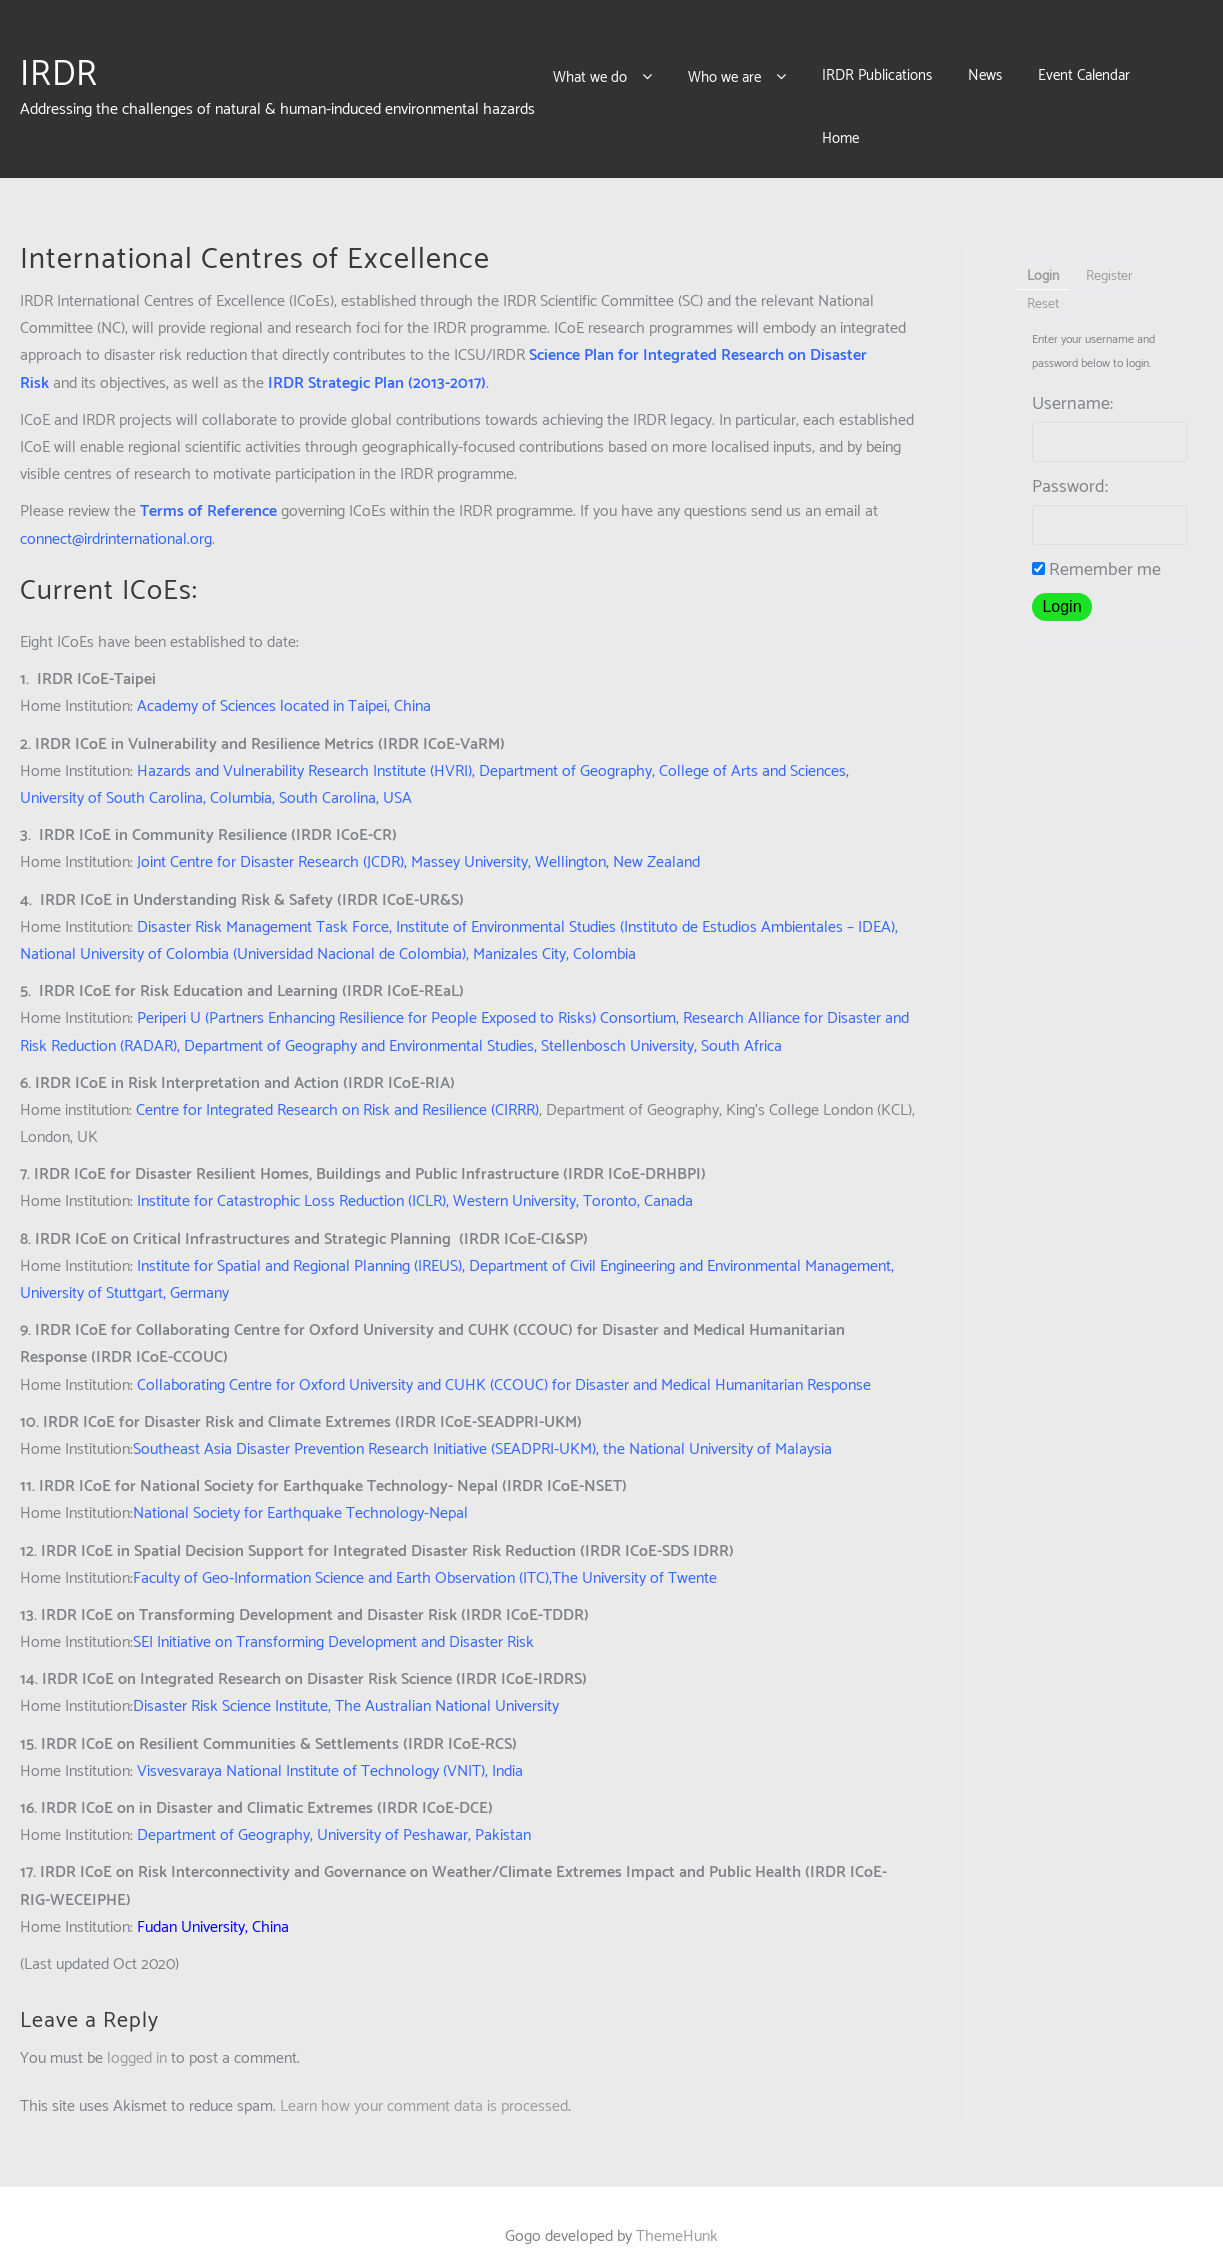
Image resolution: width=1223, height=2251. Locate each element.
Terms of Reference (208, 475)
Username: (1072, 368)
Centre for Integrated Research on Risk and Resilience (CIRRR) (337, 1074)
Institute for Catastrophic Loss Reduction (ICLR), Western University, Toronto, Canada (415, 1165)
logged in (137, 2022)
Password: (1070, 451)
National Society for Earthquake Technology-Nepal (300, 1477)
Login (1043, 240)
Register (1109, 240)
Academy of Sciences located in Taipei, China (284, 670)
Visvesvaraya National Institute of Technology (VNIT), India (330, 1735)
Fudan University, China (213, 1891)
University (525, 1670)
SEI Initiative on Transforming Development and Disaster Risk (333, 1606)
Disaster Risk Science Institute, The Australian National (312, 1670)
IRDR (59, 57)
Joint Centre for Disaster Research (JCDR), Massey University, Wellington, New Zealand (418, 826)
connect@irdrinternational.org (116, 503)
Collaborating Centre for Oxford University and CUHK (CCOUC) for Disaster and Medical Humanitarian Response (504, 1349)
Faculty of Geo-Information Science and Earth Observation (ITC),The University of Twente (425, 1542)
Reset (1043, 268)
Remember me (1096, 534)
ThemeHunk (677, 2200)
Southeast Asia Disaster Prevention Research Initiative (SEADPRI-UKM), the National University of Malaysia (482, 1413)
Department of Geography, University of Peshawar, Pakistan (334, 1799)
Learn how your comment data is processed (424, 2070)
